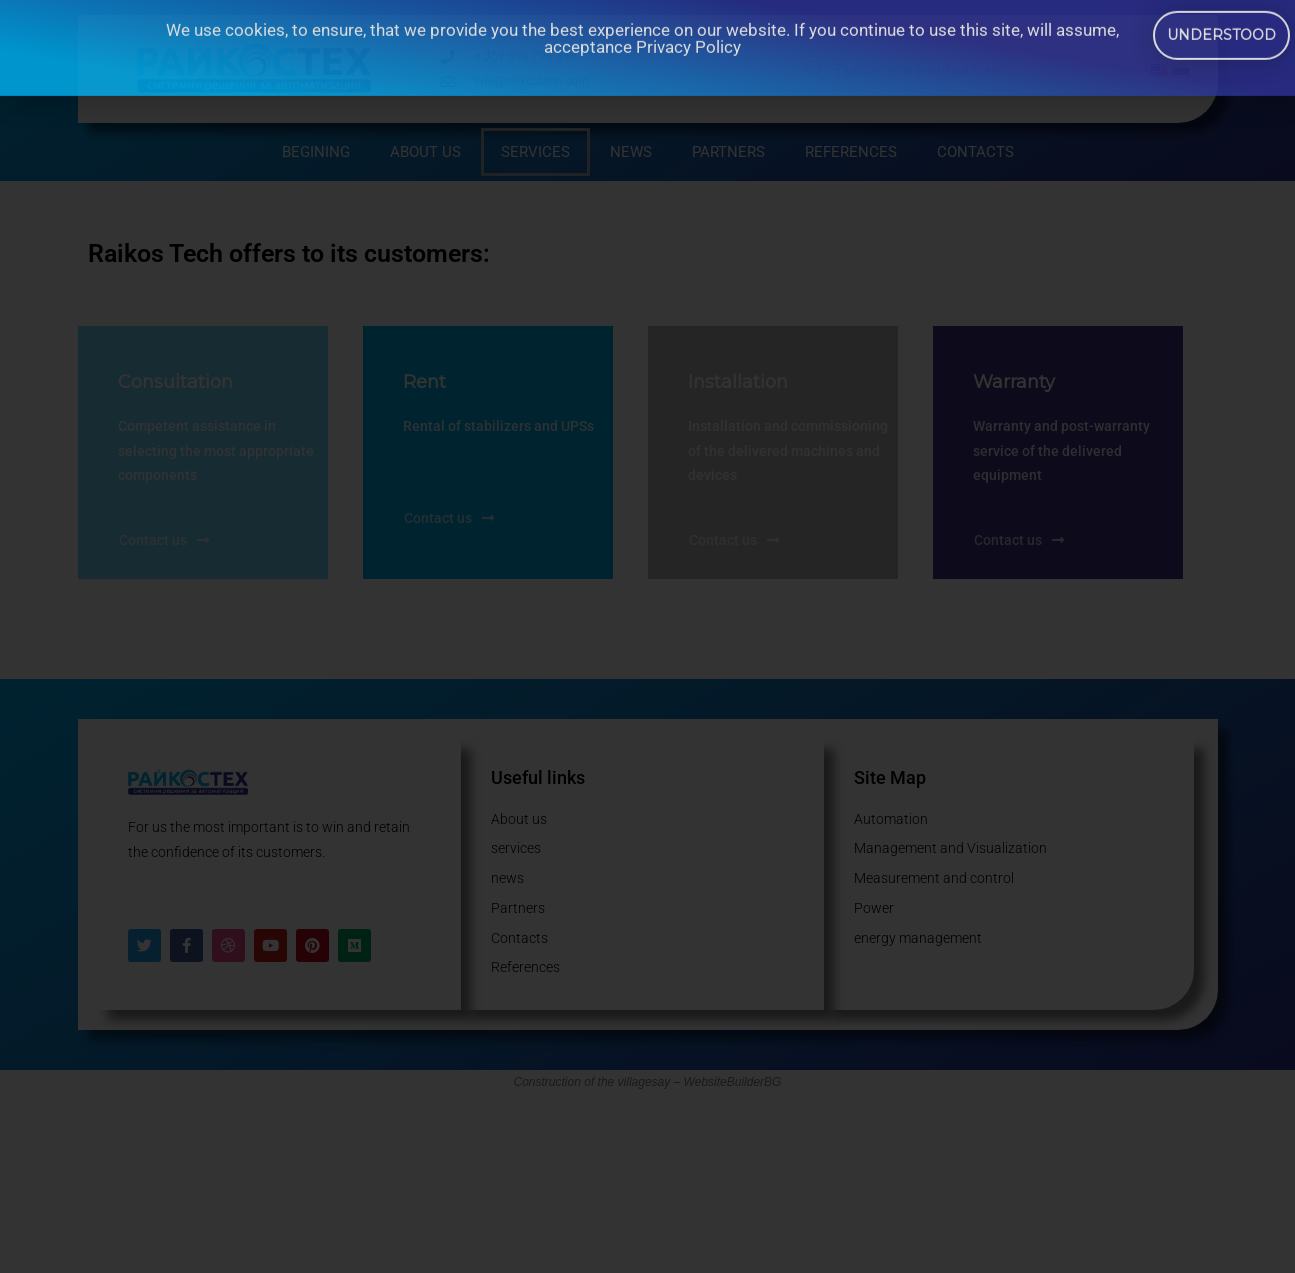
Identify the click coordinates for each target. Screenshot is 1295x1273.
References (851, 152)
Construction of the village (583, 1082)
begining (316, 152)
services (535, 152)
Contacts (975, 152)
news (631, 152)
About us (425, 152)
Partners (728, 152)
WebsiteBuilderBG (733, 1082)
